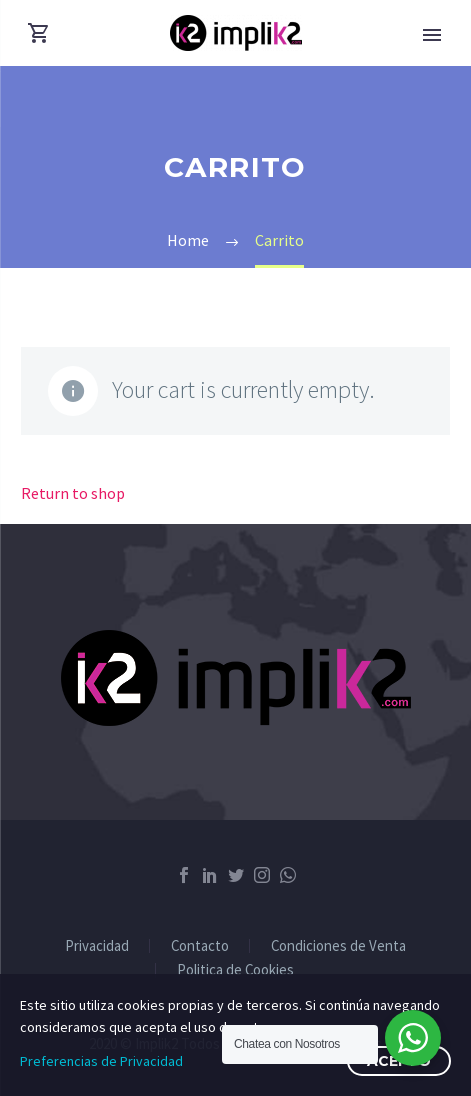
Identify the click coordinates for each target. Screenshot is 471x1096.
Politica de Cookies (235, 970)
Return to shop (73, 493)
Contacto (200, 946)
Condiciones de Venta (338, 946)
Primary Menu (432, 35)
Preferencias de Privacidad (101, 1061)
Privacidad (97, 946)
